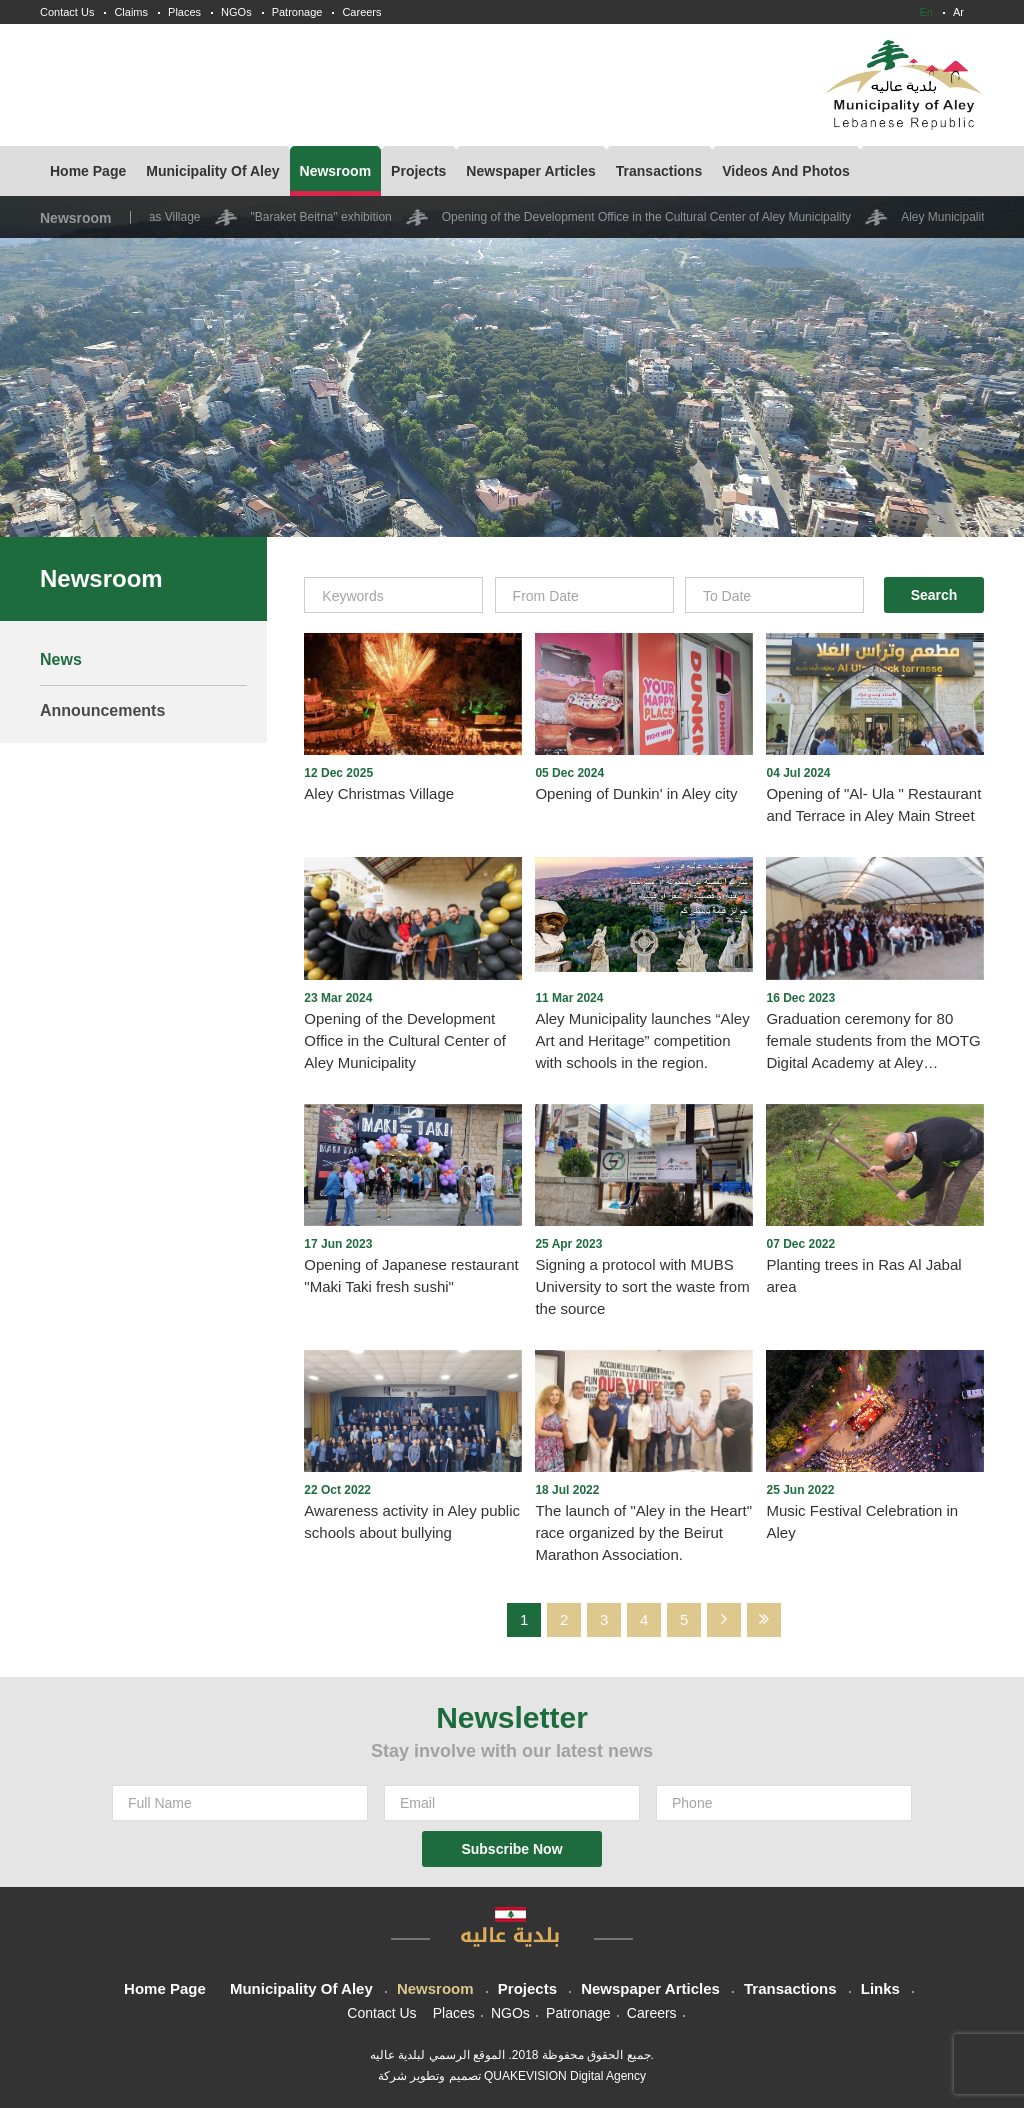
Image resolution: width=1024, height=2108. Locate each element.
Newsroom (336, 171)
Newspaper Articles (530, 171)
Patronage (297, 12)
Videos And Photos (786, 171)
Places (184, 12)
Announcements (102, 710)
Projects (418, 171)
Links (880, 1988)
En (926, 12)
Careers (361, 12)
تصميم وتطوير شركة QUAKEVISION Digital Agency (512, 2076)
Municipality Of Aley (212, 171)
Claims (131, 12)
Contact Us (67, 12)
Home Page (88, 171)
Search (934, 595)
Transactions (659, 171)
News (61, 659)
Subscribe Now (511, 1849)
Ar (958, 12)
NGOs (236, 12)
